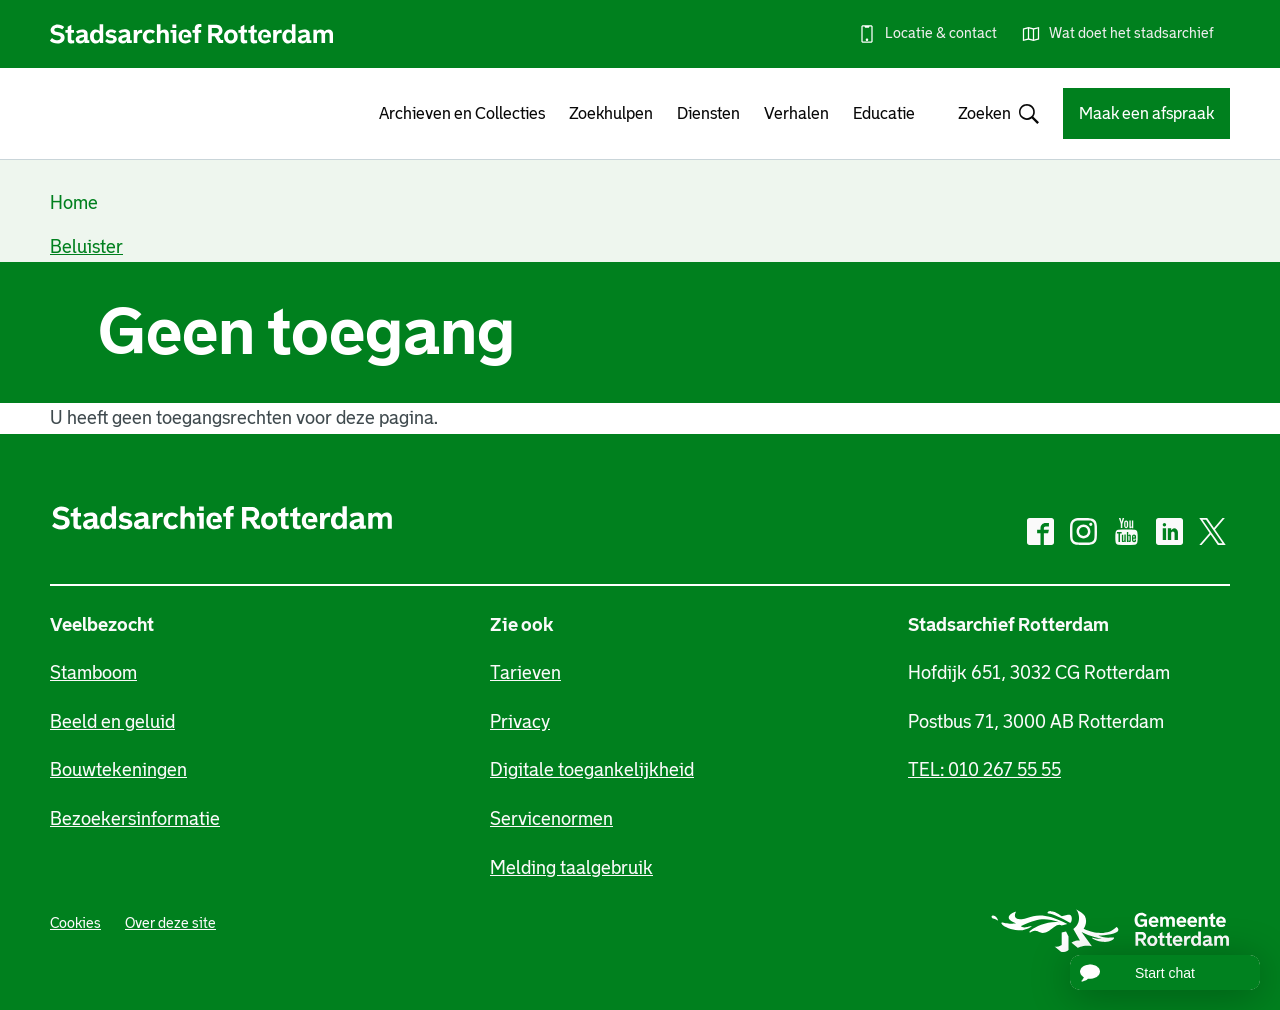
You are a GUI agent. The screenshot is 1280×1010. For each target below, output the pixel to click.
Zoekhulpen (611, 113)
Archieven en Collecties (462, 113)
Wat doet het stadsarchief (1131, 33)
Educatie (884, 113)
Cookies (75, 923)
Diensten (708, 113)
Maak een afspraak (1146, 113)
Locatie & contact (941, 33)
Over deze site (170, 923)
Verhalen (796, 113)
